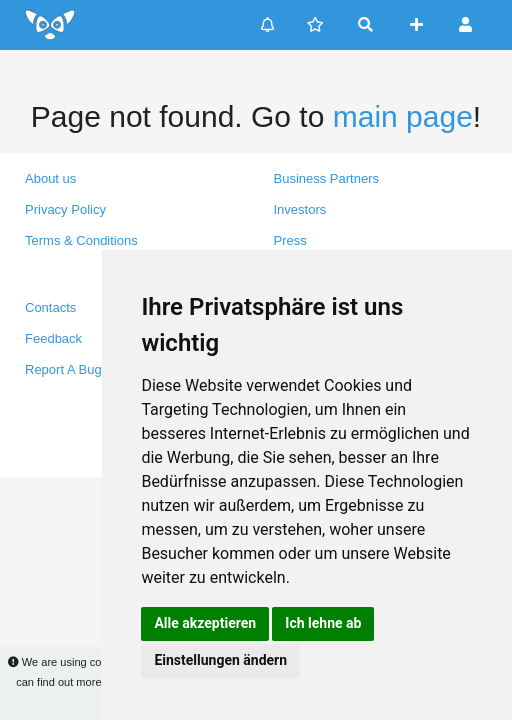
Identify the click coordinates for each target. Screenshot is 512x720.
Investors (300, 209)
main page (403, 116)
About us (50, 178)
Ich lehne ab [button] (323, 623)
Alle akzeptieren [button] (205, 623)
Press (290, 240)
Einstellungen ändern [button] (220, 660)
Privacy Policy (65, 209)
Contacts (50, 307)
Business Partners (327, 178)
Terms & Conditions (81, 240)
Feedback (53, 338)
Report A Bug (63, 369)
